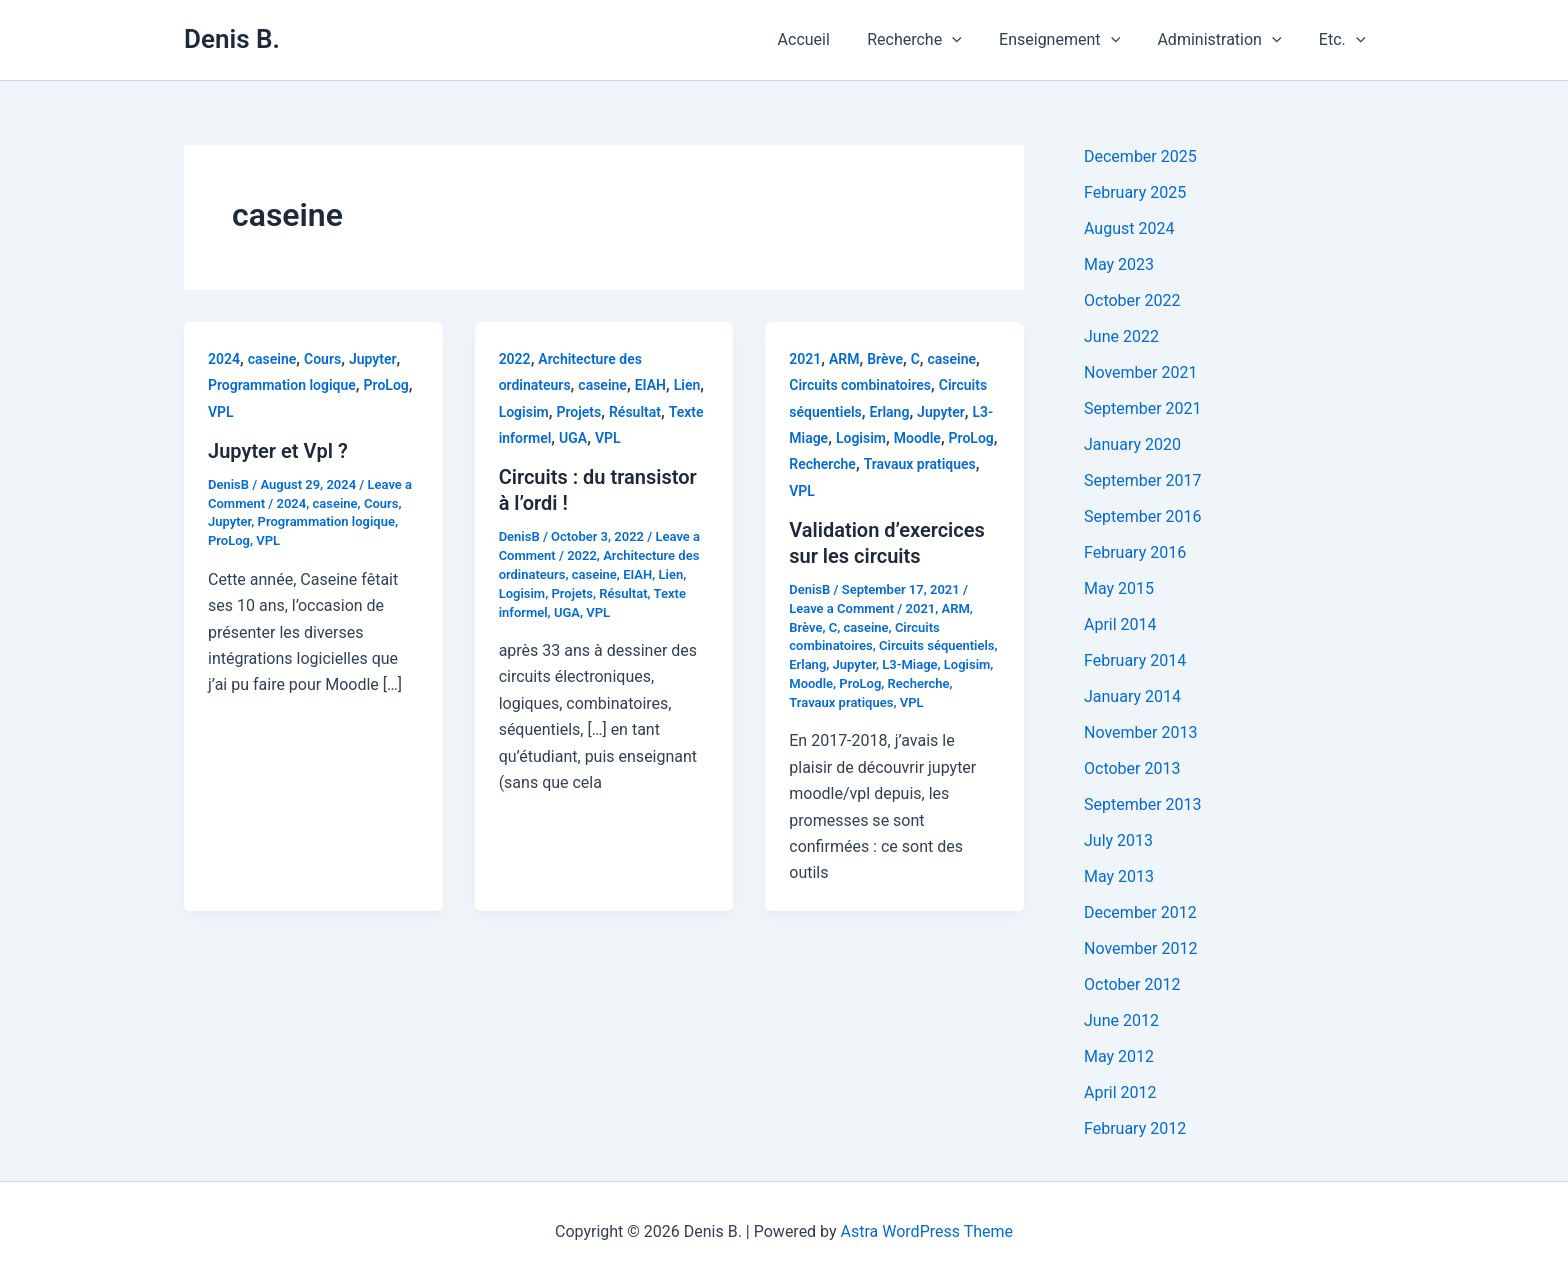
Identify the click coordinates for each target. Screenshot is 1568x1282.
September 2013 (1143, 804)
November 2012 (1140, 948)
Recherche (933, 40)
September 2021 (1143, 408)
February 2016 (1135, 552)
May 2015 (1119, 588)
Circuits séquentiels (936, 645)
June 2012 (1121, 1020)
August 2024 (1129, 228)
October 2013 (1132, 768)
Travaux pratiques (920, 464)
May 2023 (1119, 264)
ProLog (386, 385)
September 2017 (1143, 480)
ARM (844, 359)
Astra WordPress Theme (927, 1231)
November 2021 (1140, 372)
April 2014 (1120, 624)
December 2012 (1140, 912)
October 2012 (1132, 984)
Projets (578, 412)
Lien (687, 385)
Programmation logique (282, 385)
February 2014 (1135, 660)
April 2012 (1120, 1092)
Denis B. (232, 39)
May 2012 (1119, 1056)
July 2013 (1118, 840)
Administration (1227, 40)
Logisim (524, 412)
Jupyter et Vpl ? (278, 451)
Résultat (635, 412)
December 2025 (1140, 156)
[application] (971, 40)
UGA (573, 438)
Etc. (1344, 40)
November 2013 (1140, 732)
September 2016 (1143, 516)
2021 (805, 359)
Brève (885, 359)
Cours (322, 359)
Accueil (828, 39)
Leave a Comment (841, 608)
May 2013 (1119, 876)
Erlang (890, 412)
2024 (224, 359)
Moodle (917, 438)
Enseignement (1072, 40)
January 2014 (1132, 696)
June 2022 (1121, 336)
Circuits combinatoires (860, 385)
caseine (272, 359)
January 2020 (1132, 444)
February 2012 (1135, 1128)
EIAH (650, 385)
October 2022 (1132, 300)
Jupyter (373, 359)
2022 (515, 359)
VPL (221, 412)
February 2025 (1135, 192)
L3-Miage (909, 664)
